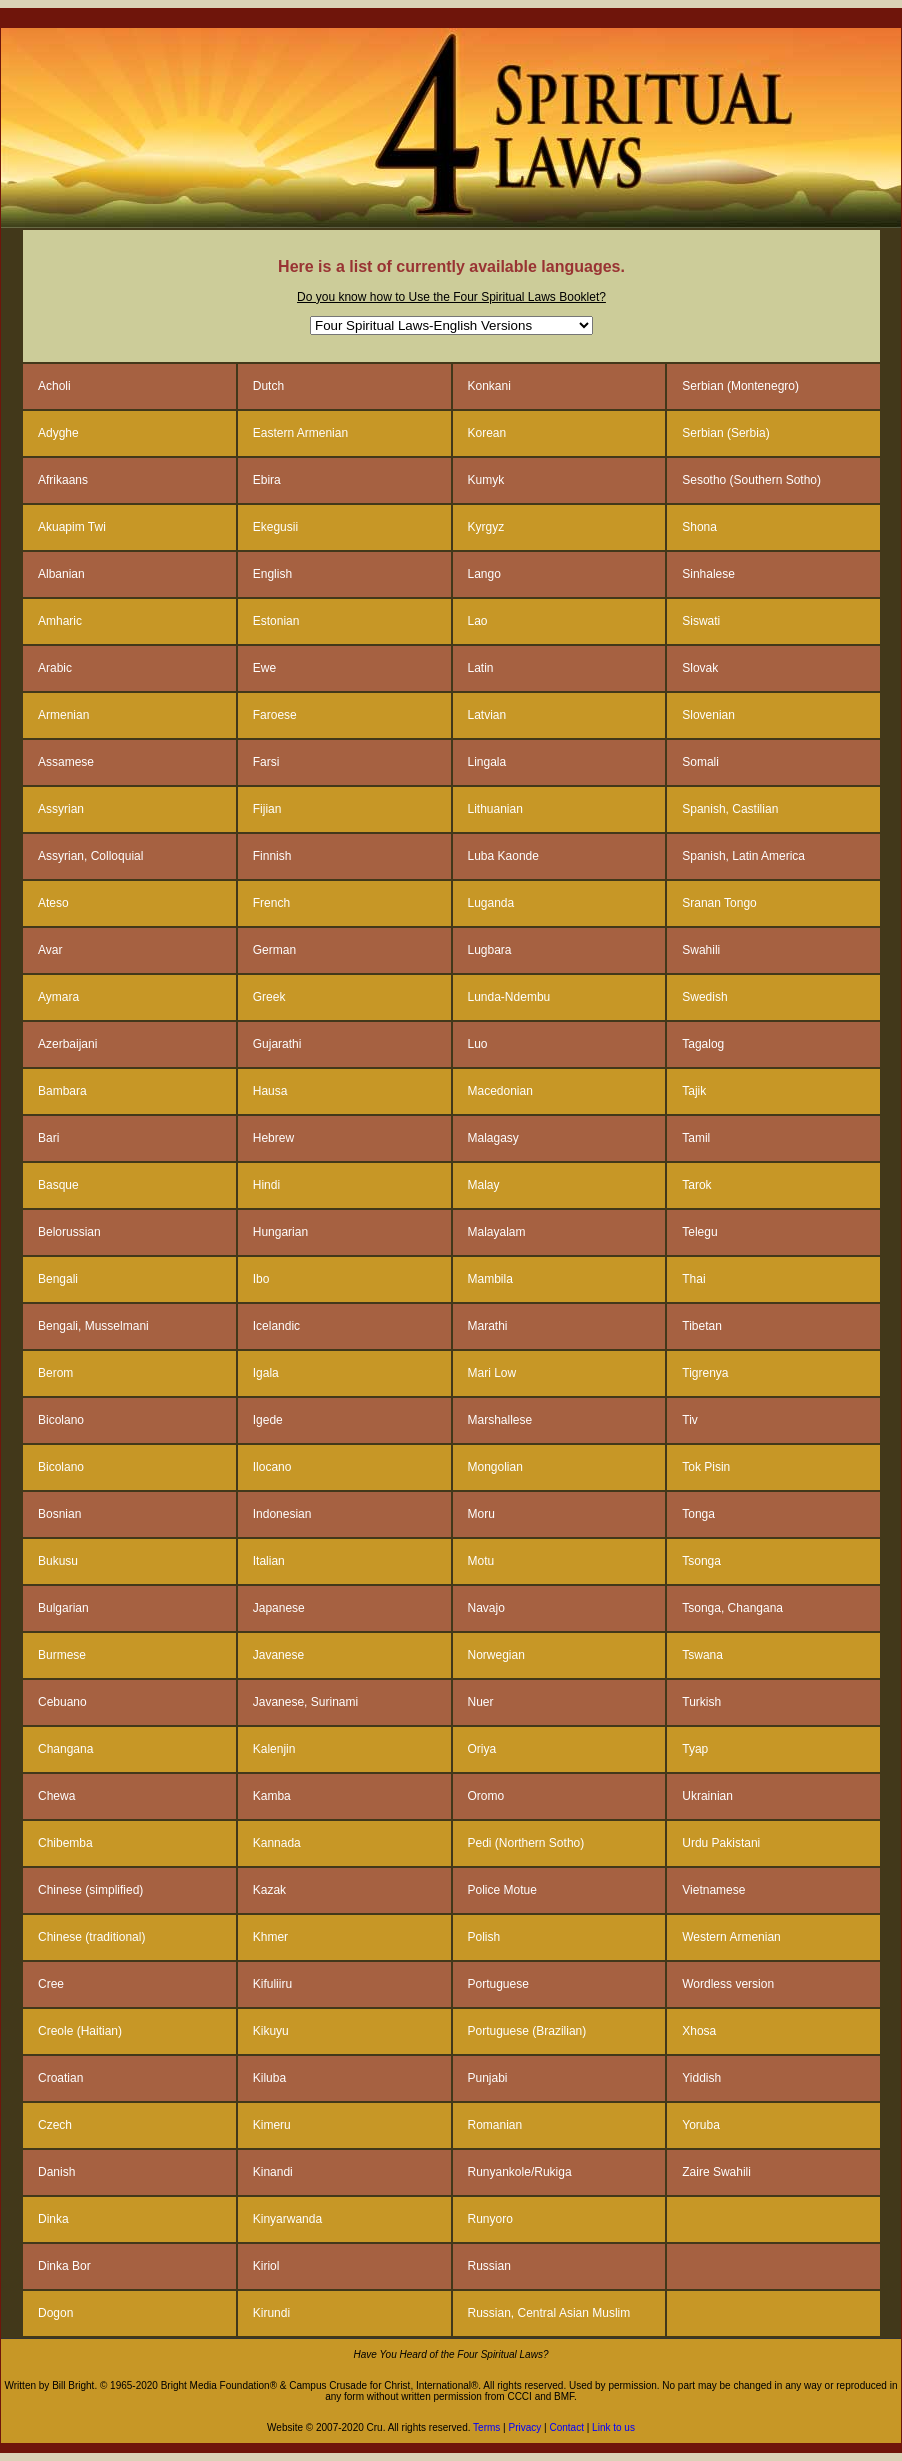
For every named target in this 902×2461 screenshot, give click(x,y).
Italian (269, 1561)
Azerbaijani (67, 1044)
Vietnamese (713, 1890)
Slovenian (708, 715)
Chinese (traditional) (91, 1937)
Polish (484, 1937)
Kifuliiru (272, 1984)
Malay (484, 1185)
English (272, 574)
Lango (484, 574)
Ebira (267, 480)
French (271, 903)
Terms (486, 2427)
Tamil (696, 1138)
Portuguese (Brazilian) (527, 2031)
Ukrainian (707, 1796)
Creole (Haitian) (80, 2031)
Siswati (701, 621)
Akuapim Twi (72, 527)
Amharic (60, 621)
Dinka (53, 2219)
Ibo (261, 1279)
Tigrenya (705, 1373)
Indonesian (282, 1514)
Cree (51, 1984)
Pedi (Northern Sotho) (526, 1843)
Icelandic (276, 1326)
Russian (489, 2266)
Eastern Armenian (300, 433)
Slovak (700, 668)
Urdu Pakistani (721, 1843)
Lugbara (490, 950)
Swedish (704, 997)
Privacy (524, 2427)
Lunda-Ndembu (509, 997)
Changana (65, 1749)
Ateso (53, 903)
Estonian (276, 621)
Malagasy (493, 1138)
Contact (567, 2427)
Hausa (270, 1091)
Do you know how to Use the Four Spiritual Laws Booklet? (451, 297)
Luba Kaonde (503, 856)
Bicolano (61, 1420)
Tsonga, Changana (732, 1608)
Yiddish (701, 2078)
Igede (268, 1420)
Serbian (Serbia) (725, 433)
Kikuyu (271, 2031)
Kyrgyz (486, 527)
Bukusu (58, 1561)
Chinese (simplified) (90, 1890)
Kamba (272, 1796)
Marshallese (500, 1420)
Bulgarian (63, 1608)
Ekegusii (275, 527)
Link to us (613, 2427)
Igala (266, 1373)
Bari (48, 1138)
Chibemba (65, 1843)
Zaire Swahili (716, 2172)
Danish (56, 2172)
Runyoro (490, 2219)
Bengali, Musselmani (93, 1326)
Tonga (698, 1514)
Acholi (54, 386)
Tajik (694, 1091)
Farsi (266, 762)
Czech (55, 2125)
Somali (700, 762)
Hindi (266, 1185)
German (274, 950)
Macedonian (500, 1091)
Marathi (488, 1326)
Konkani (489, 386)
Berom (55, 1373)
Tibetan (702, 1326)
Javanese (278, 1655)
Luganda (491, 903)
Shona (699, 527)
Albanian (61, 574)
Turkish (701, 1702)
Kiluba (269, 2078)
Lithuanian (495, 809)
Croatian (60, 2078)
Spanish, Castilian (730, 809)
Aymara (58, 997)
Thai (693, 1279)
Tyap (695, 1749)
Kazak (269, 1890)
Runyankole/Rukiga (520, 2172)
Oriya (482, 1749)
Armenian (63, 715)
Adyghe (58, 433)
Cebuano (62, 1702)
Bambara (62, 1091)
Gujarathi (277, 1044)
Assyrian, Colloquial (90, 856)
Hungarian (280, 1232)
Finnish (272, 856)
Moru (481, 1514)
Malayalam (497, 1232)
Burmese (62, 1655)
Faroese (275, 715)
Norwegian (496, 1655)
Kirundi (271, 2313)
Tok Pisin (706, 1467)
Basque (58, 1185)
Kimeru (272, 2125)
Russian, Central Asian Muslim (549, 2313)
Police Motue (502, 1890)
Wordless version (728, 1984)
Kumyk (486, 480)
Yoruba (701, 2125)
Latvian (487, 715)
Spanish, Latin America (743, 856)
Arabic (55, 668)
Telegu (699, 1232)
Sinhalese (708, 574)
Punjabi (488, 2078)
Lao (478, 621)
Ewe (264, 668)
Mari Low (492, 1373)
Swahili (701, 950)
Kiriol (266, 2266)
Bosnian (59, 1514)
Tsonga (701, 1561)
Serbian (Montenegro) (740, 386)
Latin (481, 668)
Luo (478, 1044)
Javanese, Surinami (305, 1702)
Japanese (279, 1608)
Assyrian (61, 809)
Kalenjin (274, 1749)
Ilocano (272, 1467)
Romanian (495, 2125)
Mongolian (495, 1467)
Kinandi (273, 2172)
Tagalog (703, 1044)
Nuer (481, 1702)
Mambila (490, 1279)
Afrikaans (63, 480)
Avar (50, 950)
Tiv (690, 1420)
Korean (487, 433)
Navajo (486, 1608)
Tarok (696, 1185)
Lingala (487, 762)
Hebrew (273, 1138)
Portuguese (498, 1984)
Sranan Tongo (719, 903)
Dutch (268, 386)
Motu (481, 1561)
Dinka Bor (64, 2266)
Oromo (486, 1796)
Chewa (56, 1796)
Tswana (702, 1655)
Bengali (58, 1279)
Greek (269, 997)
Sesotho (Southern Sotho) (751, 480)
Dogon (55, 2313)
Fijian (267, 809)
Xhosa (699, 2031)
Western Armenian (731, 1937)
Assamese (66, 762)
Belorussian (69, 1232)
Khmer (270, 1937)
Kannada (277, 1843)
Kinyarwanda (287, 2219)
